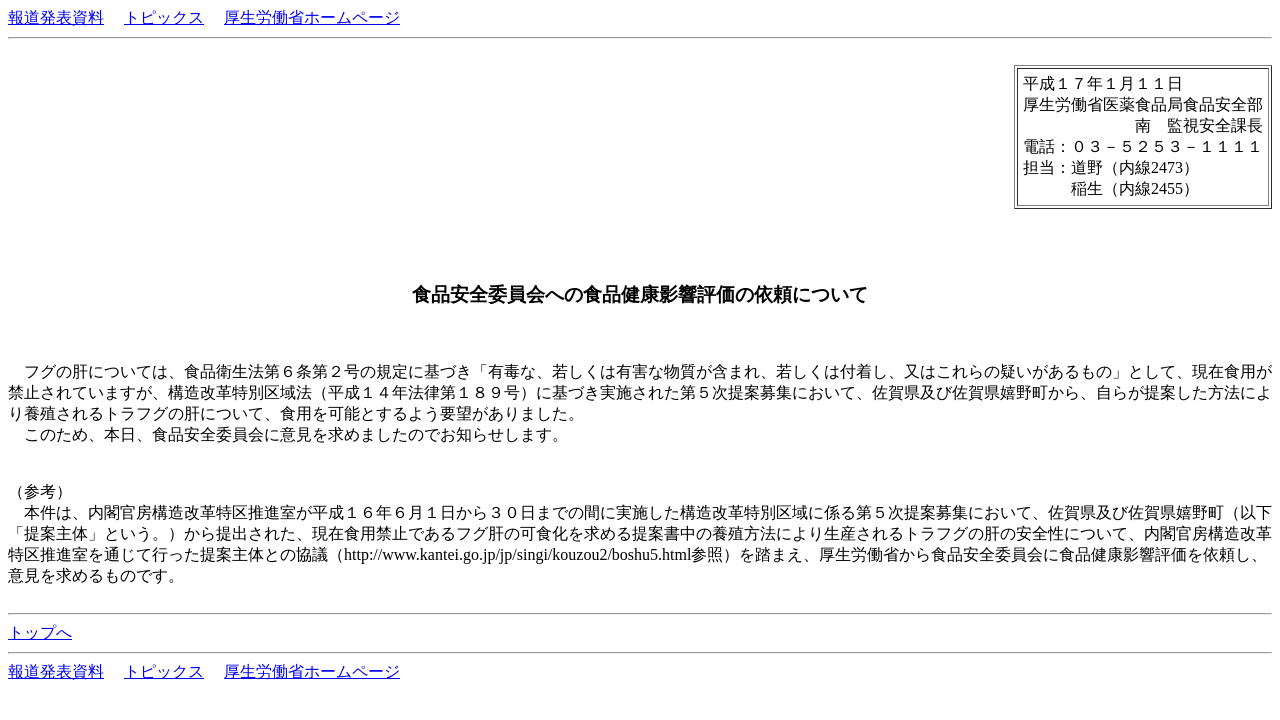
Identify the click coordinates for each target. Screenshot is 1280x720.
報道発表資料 (56, 17)
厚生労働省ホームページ (312, 17)
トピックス (164, 17)
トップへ (40, 632)
